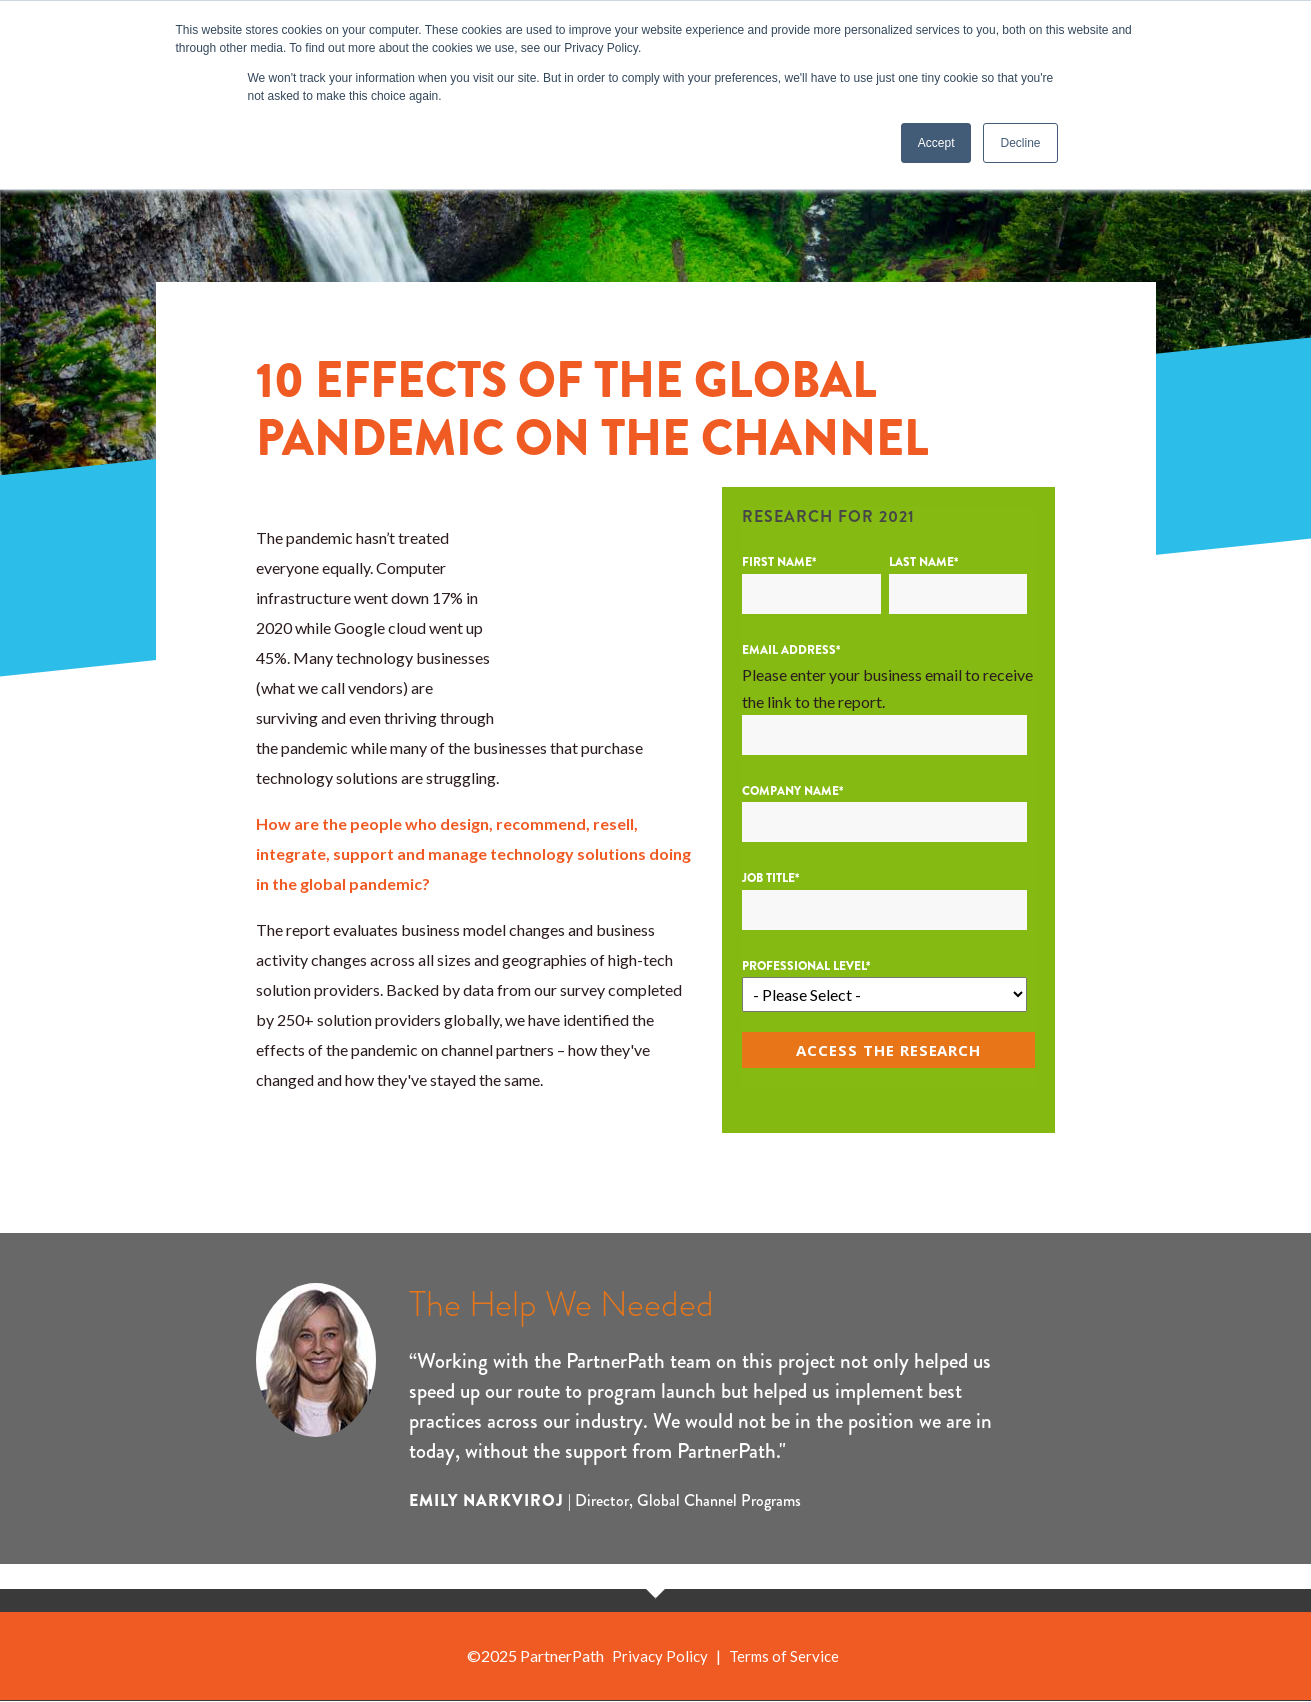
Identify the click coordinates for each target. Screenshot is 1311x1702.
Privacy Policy (658, 1657)
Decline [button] (1020, 143)
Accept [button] (936, 143)
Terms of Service (785, 1657)
